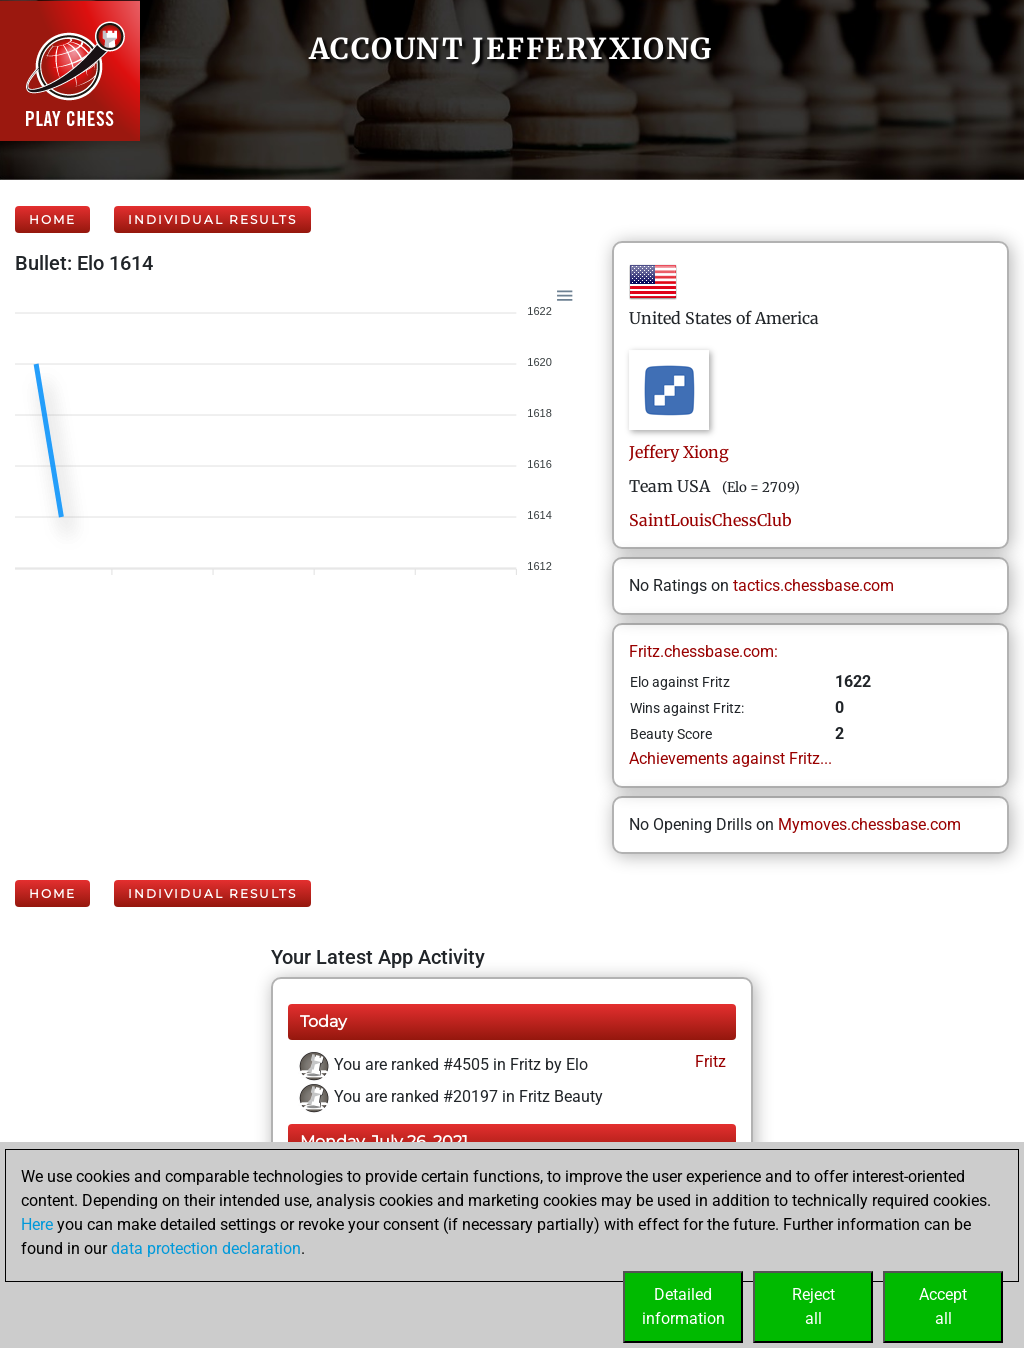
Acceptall (943, 1306)
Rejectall (813, 1306)
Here (37, 1224)
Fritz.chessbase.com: (703, 651)
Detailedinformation (683, 1306)
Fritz (708, 1061)
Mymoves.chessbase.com (869, 824)
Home (52, 219)
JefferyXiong (679, 452)
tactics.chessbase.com (813, 585)
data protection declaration (206, 1248)
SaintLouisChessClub (710, 520)
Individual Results (212, 219)
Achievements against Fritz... (730, 758)
